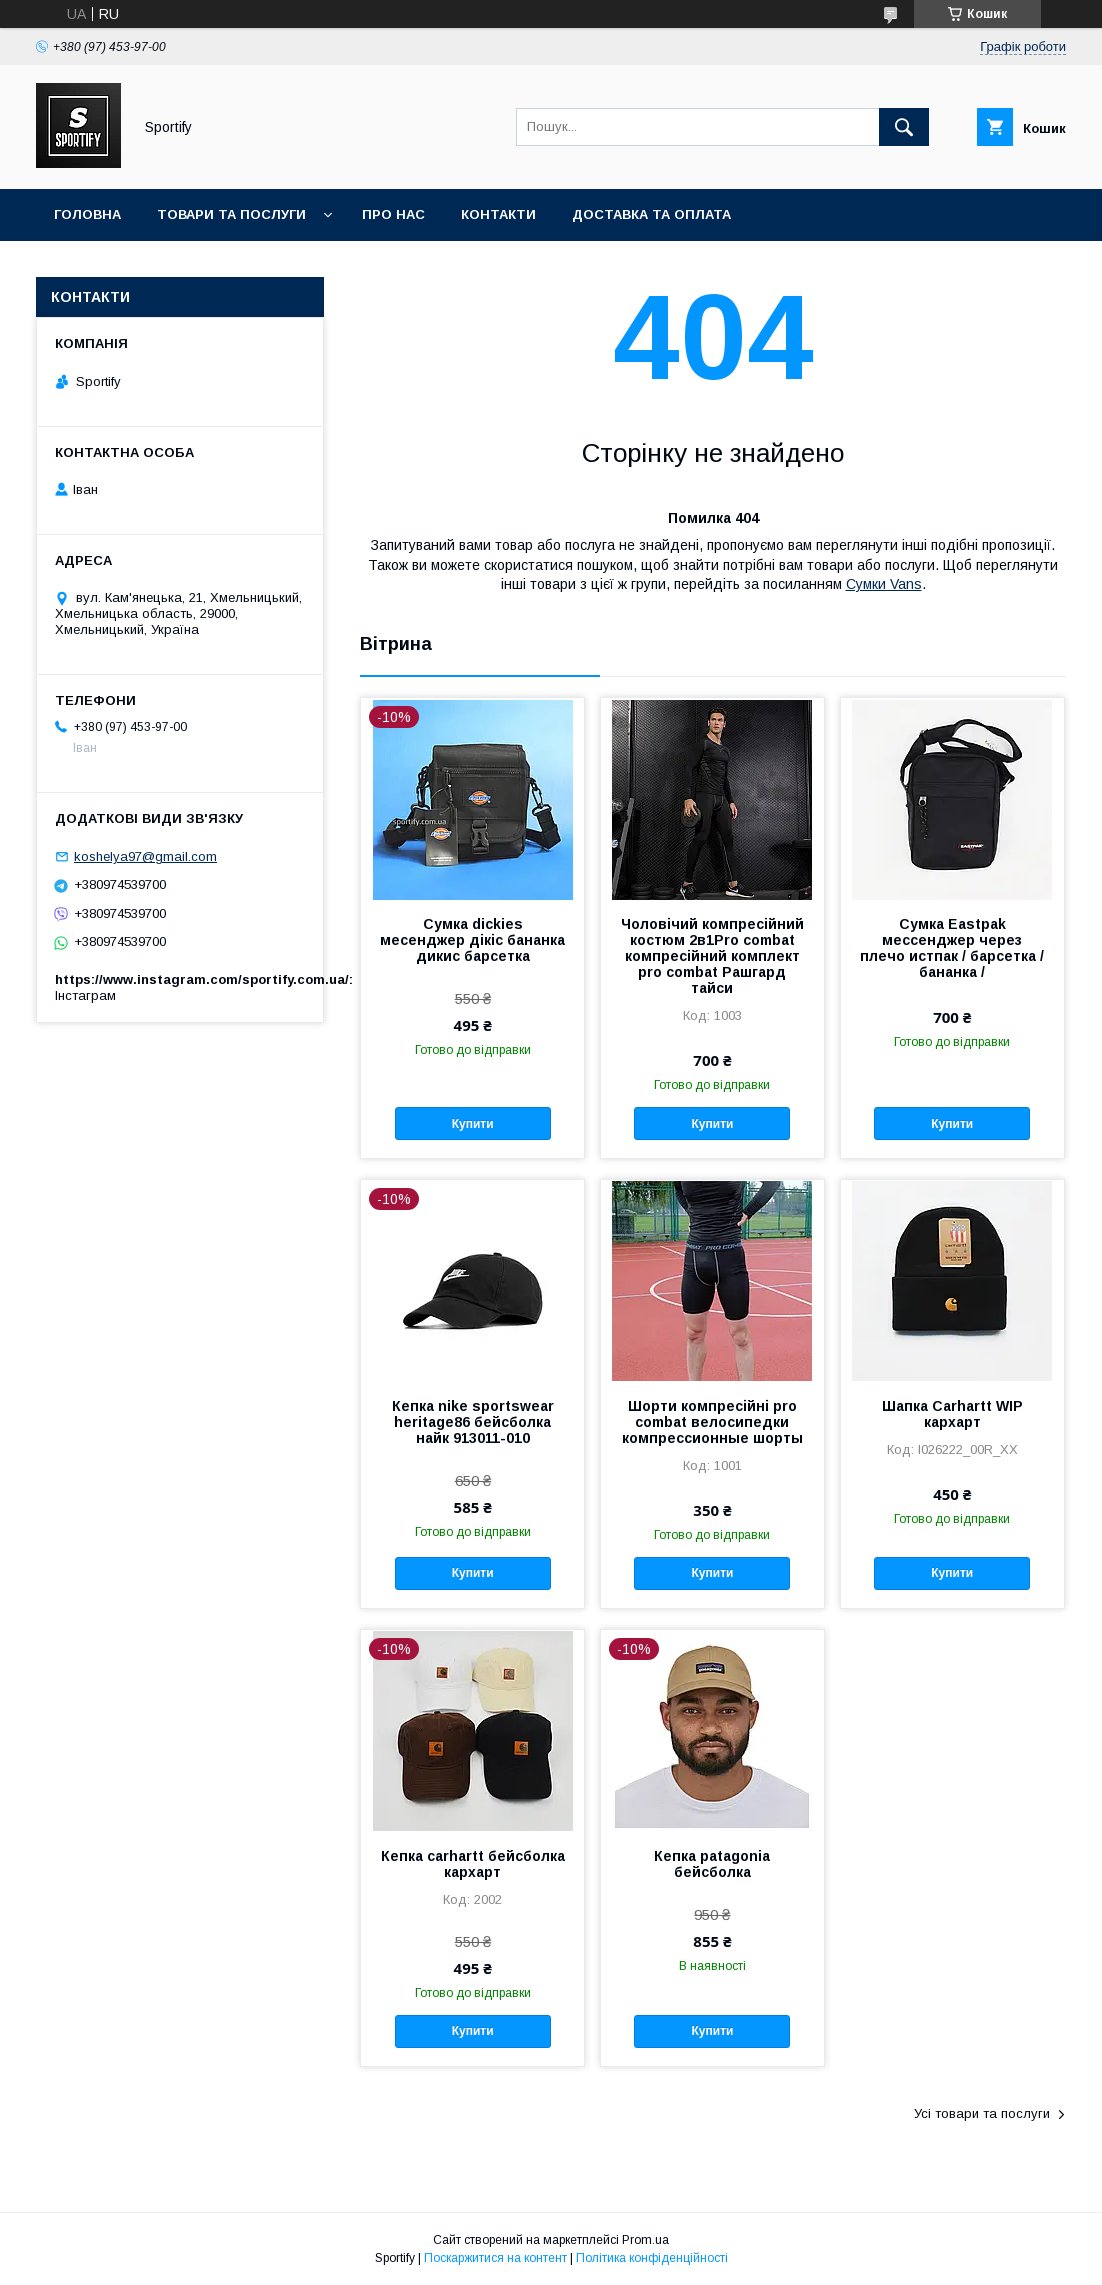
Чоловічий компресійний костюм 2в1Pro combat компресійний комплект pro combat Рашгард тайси (712, 956)
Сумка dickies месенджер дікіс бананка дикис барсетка (472, 940)
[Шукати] (904, 127)
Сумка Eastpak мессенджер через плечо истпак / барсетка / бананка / (952, 948)
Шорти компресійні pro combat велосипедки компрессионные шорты (712, 1422)
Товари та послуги (231, 214)
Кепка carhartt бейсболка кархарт (473, 1864)
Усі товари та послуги (982, 2113)
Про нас (393, 214)
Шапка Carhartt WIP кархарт (952, 1414)
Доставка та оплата (651, 214)
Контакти (498, 214)
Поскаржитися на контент (495, 2258)
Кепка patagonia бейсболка (712, 1864)
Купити (473, 1124)
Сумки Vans (884, 584)
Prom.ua (645, 2240)
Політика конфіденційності (652, 2258)
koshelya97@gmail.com (145, 856)
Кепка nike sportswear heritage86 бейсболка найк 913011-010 (473, 1422)
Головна (87, 214)
